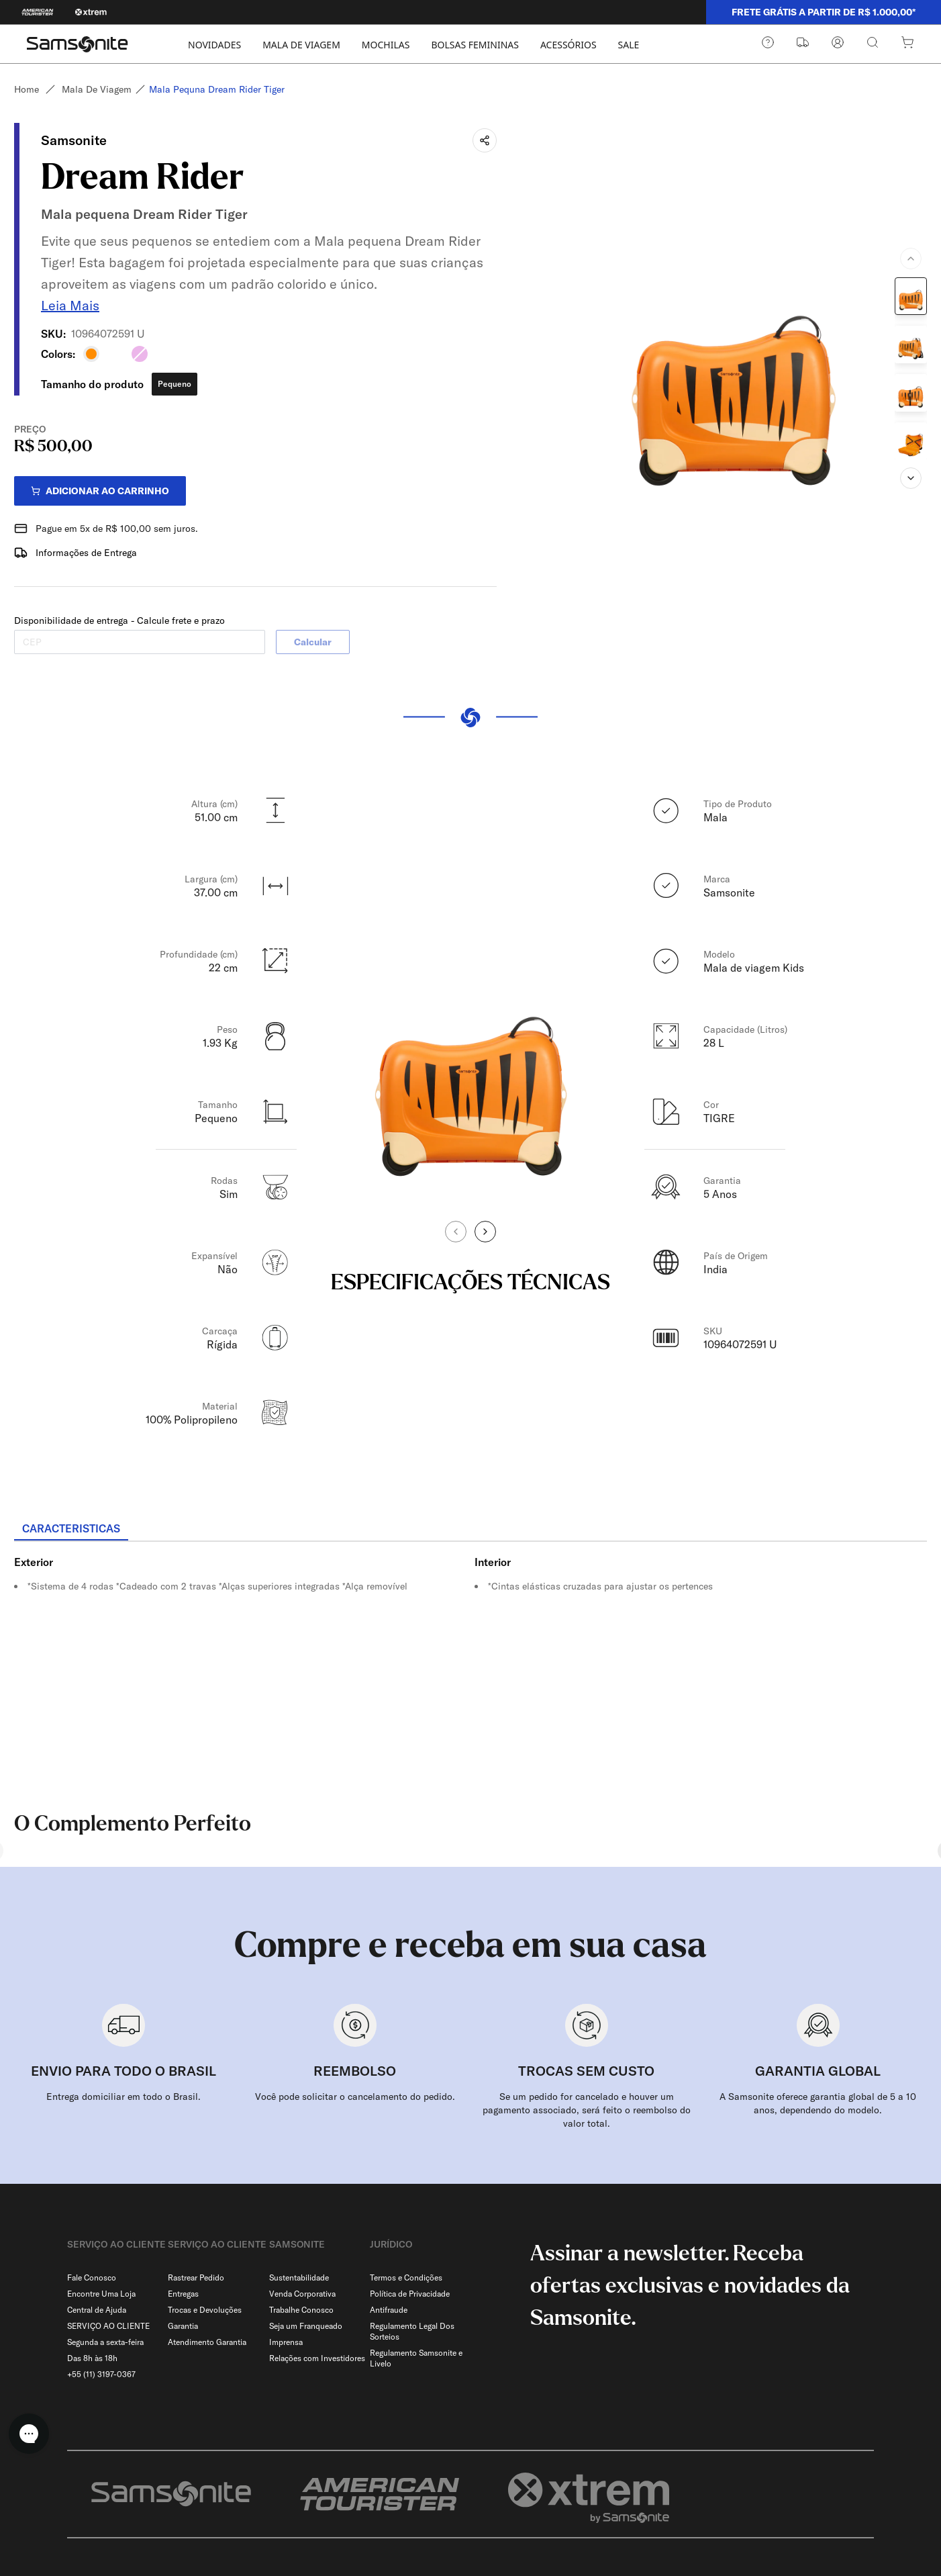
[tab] (71, 1523)
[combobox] (835, 2508)
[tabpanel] (470, 1657)
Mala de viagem (97, 89)
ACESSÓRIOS (568, 44)
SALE (629, 44)
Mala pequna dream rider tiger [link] (222, 89)
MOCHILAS (386, 44)
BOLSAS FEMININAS (474, 44)
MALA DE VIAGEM (301, 44)
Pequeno (174, 378)
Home (26, 89)
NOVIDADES (214, 44)
